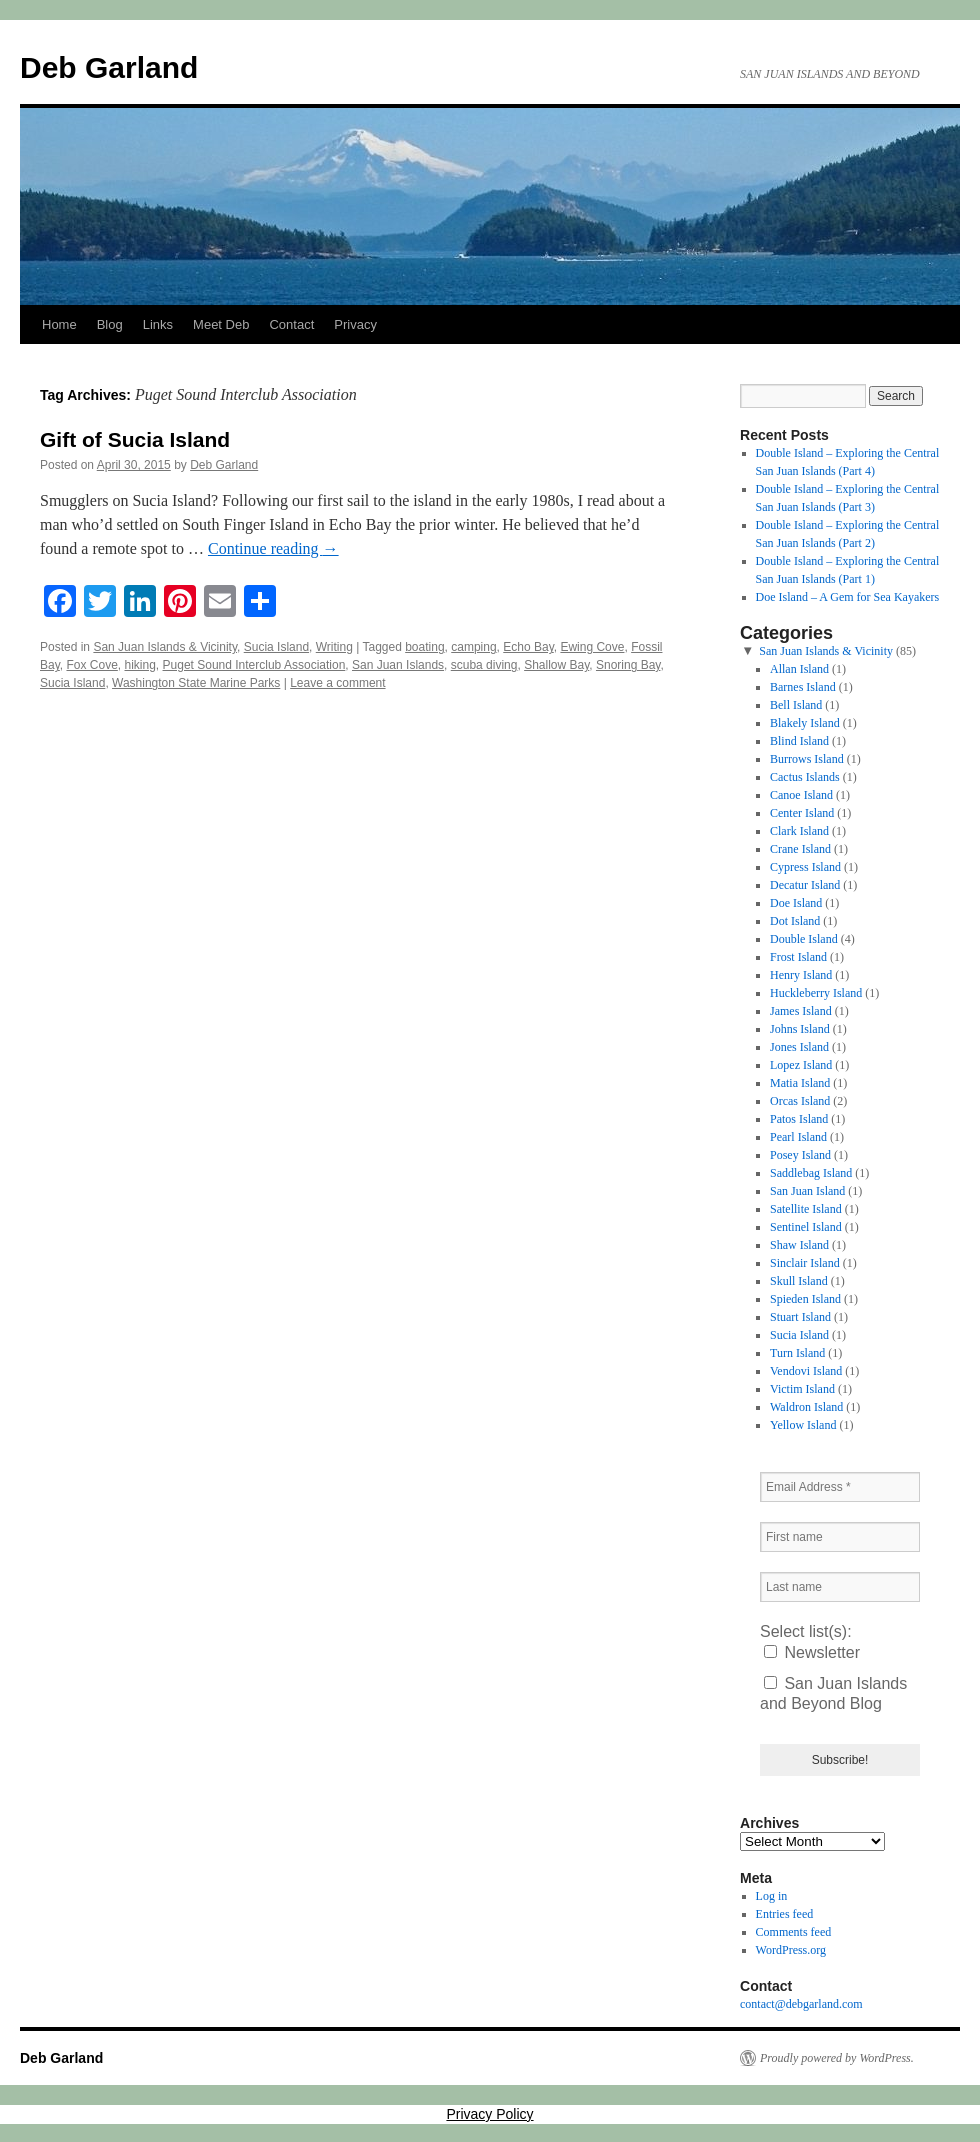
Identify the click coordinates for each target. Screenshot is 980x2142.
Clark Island (799, 831)
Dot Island (795, 921)
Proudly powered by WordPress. (837, 2058)
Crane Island (800, 849)
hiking (140, 665)
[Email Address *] (840, 1487)
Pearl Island (798, 1137)
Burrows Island (807, 759)
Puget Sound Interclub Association (254, 665)
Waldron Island (806, 1407)
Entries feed (785, 1914)
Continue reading (273, 548)
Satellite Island (806, 1209)
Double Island (804, 939)
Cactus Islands (805, 777)
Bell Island (796, 705)
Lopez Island (801, 1065)
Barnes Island (803, 687)
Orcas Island (800, 1101)
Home (59, 324)
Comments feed (794, 1932)
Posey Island (800, 1155)
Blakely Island (805, 723)
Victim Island (802, 1389)
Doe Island (796, 903)
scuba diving (484, 665)
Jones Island (799, 1047)
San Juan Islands (398, 665)
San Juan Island (807, 1191)
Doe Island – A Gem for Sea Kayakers (848, 597)
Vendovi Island (806, 1371)
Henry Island (801, 975)
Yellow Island (803, 1425)
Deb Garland (109, 67)
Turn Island (797, 1353)
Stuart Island (800, 1317)
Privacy (355, 324)
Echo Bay (528, 647)
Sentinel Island (806, 1227)
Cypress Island (805, 867)
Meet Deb (221, 324)
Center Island (802, 813)
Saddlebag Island (811, 1173)
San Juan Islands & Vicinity (165, 647)
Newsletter (812, 1652)
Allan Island (799, 669)
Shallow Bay (556, 665)
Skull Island (799, 1281)
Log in (772, 1896)
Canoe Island (801, 795)
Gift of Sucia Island (135, 439)
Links (158, 324)
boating (424, 647)
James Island (801, 1011)
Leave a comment (337, 683)
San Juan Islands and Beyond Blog (833, 1693)
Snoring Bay (628, 665)
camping (473, 647)
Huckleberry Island (816, 993)
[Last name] (840, 1587)
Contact (291, 324)
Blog (110, 324)
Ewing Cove (592, 647)
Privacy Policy (489, 2114)
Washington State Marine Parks (196, 683)
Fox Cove (91, 665)
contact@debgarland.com (801, 2004)
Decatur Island (805, 885)
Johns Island (800, 1029)
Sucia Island (276, 647)
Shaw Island (799, 1245)
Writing (334, 647)
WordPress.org (791, 1950)
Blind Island (799, 741)
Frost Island (798, 957)
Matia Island (800, 1083)
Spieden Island (805, 1299)
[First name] (840, 1537)
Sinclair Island (805, 1263)
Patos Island (799, 1119)
